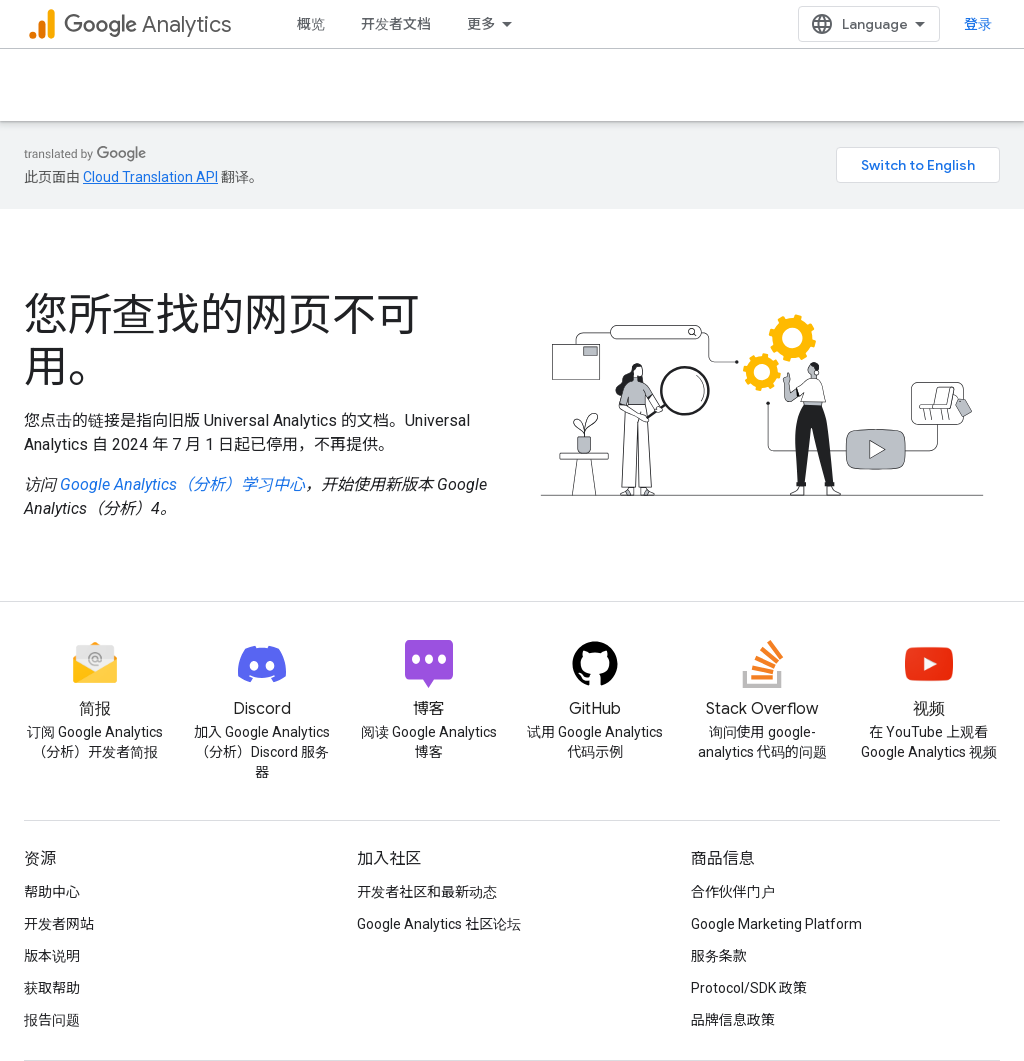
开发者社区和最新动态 (427, 892)
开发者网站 (59, 924)
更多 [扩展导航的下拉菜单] (481, 24)
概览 (311, 24)
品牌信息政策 (733, 1020)
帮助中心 (52, 892)
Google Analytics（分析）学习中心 (182, 484)
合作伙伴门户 (733, 892)
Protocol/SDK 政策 (749, 988)
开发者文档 (396, 24)
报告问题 (52, 1020)
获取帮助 (52, 988)
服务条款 (719, 956)
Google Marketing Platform (776, 924)
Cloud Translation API (150, 177)
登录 (978, 24)
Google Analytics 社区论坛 (439, 924)
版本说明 (52, 956)
